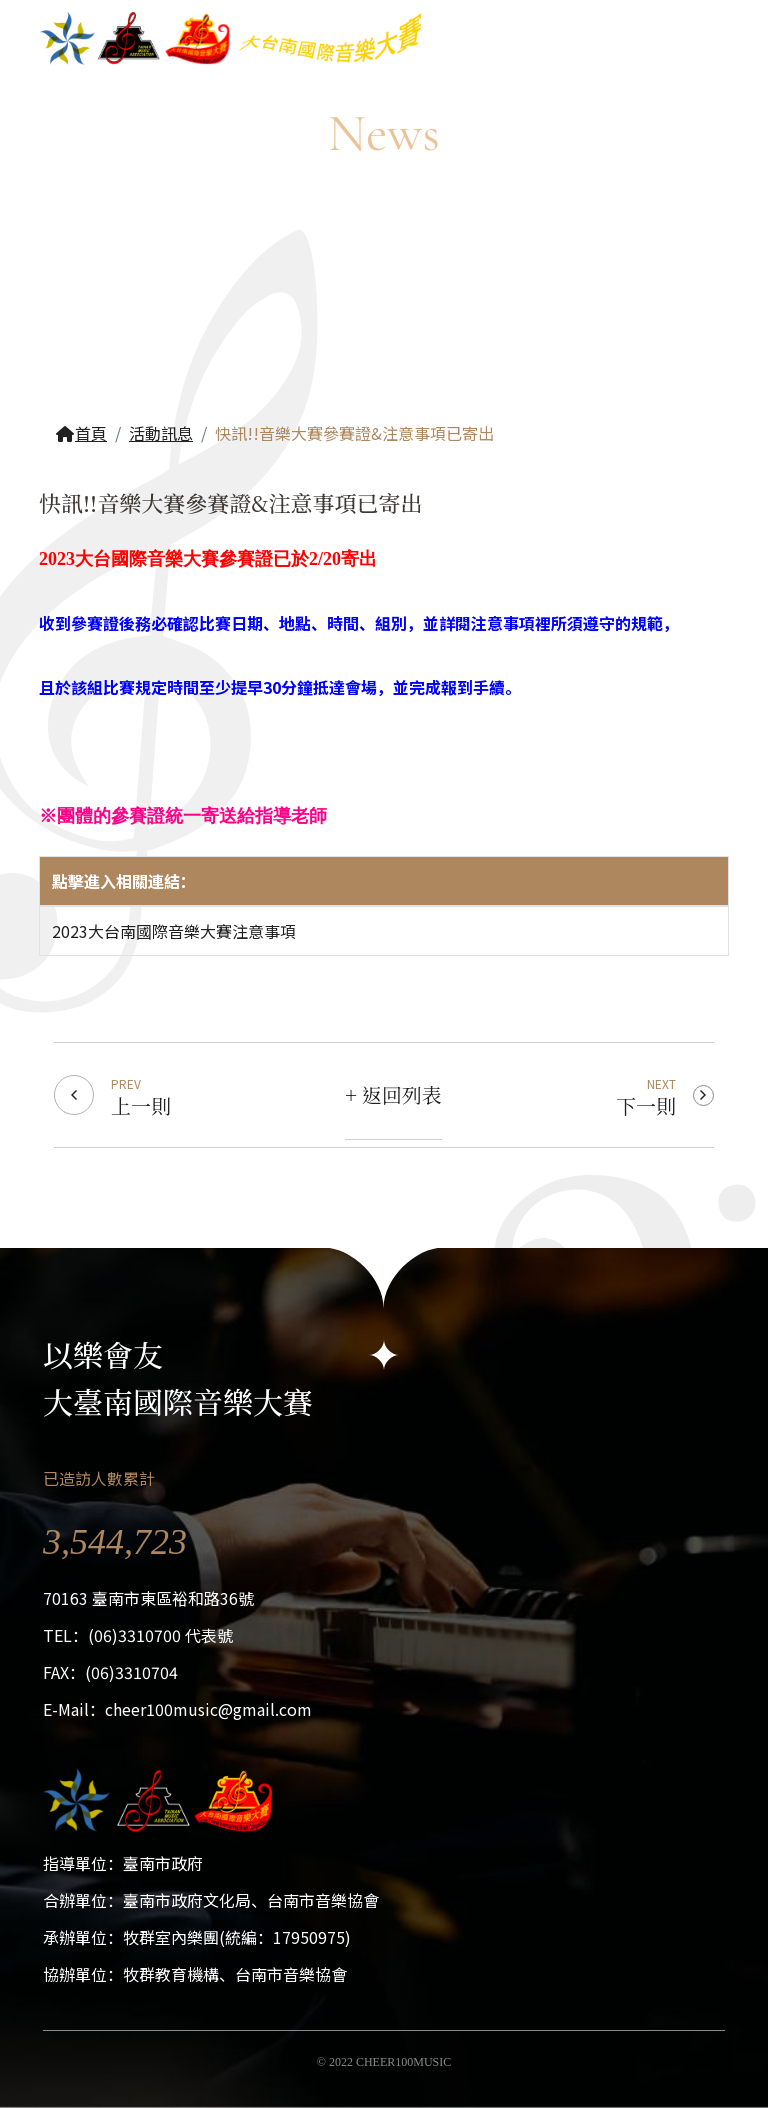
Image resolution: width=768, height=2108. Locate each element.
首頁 (81, 433)
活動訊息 (161, 433)
